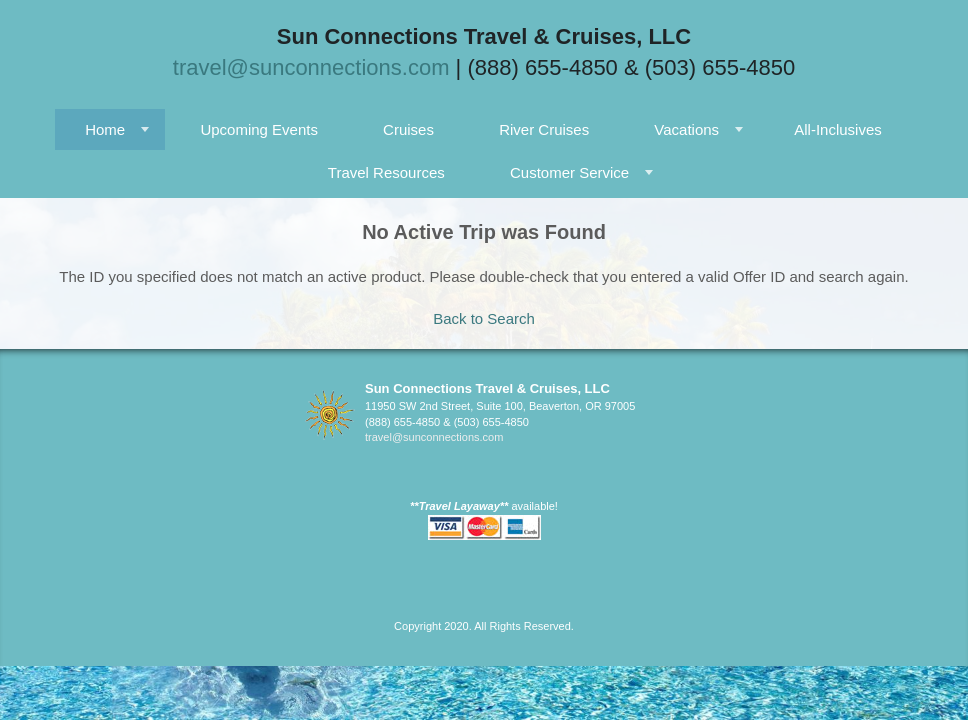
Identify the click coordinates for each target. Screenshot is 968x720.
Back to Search (484, 318)
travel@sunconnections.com (311, 67)
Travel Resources (386, 172)
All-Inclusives (838, 129)
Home (105, 129)
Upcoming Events (259, 129)
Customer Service (569, 172)
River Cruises (544, 129)
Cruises (408, 129)
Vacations (686, 129)
